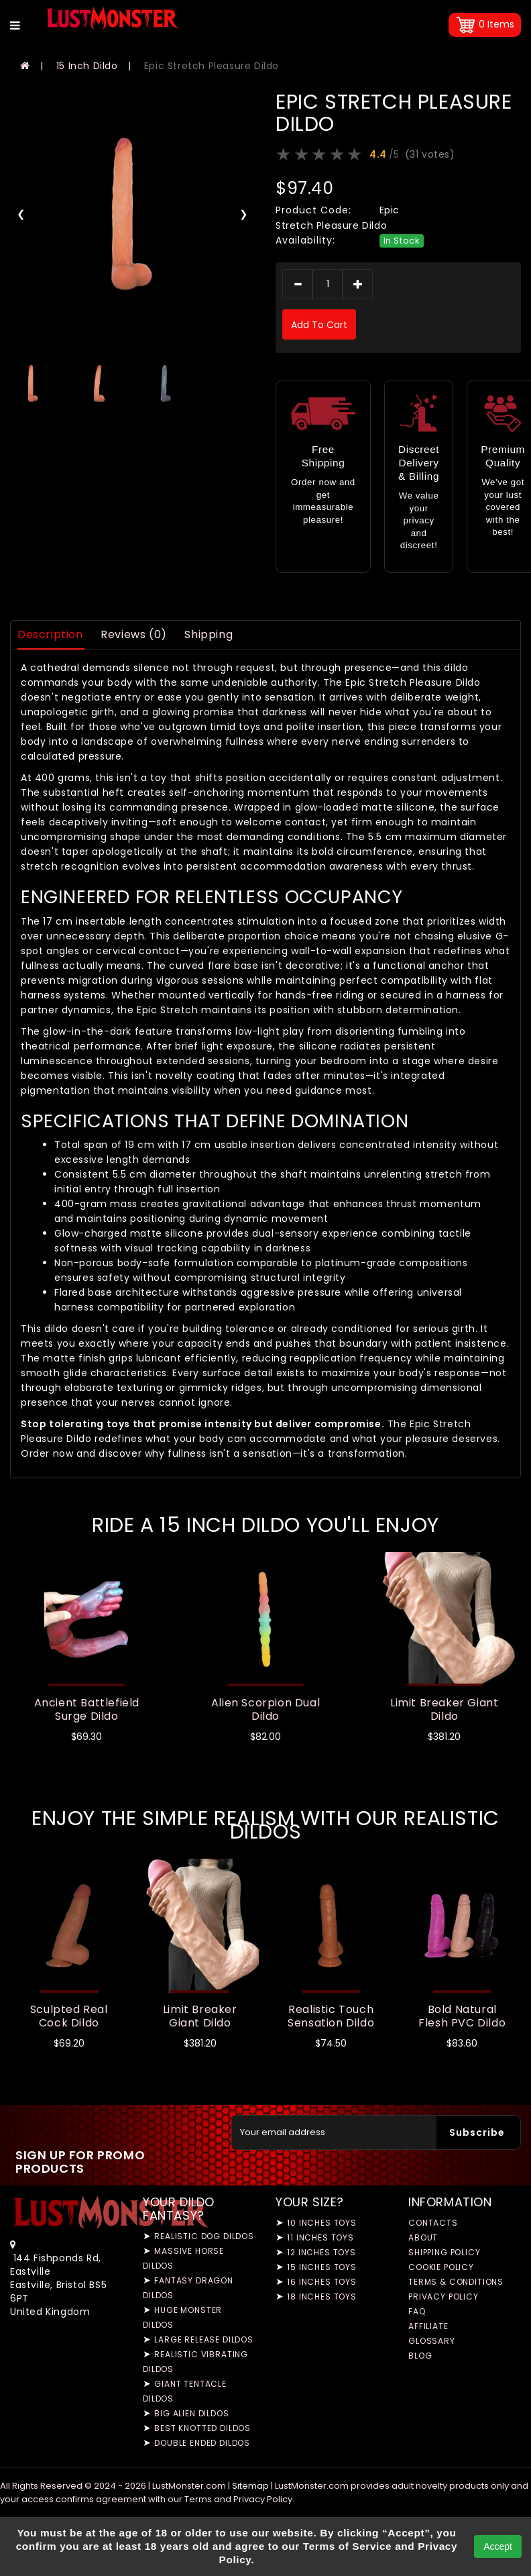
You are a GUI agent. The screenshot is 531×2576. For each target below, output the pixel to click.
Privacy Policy (443, 2296)
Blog (420, 2355)
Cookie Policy (441, 2267)
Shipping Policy (444, 2252)
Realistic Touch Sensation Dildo (331, 2016)
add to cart (319, 324)
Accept (497, 2546)
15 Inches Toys (322, 2267)
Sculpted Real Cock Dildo (69, 2016)
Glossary (431, 2341)
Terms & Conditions (456, 2281)
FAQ (417, 2311)
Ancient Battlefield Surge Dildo (86, 1709)
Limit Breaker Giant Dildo (444, 1709)
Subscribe (477, 2132)
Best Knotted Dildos (202, 2428)
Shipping (208, 634)
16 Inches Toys (322, 2281)
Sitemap (250, 2485)
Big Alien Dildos (191, 2413)
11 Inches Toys (320, 2237)
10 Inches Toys (322, 2222)
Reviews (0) (134, 634)
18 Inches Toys (322, 2296)
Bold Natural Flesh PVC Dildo (462, 2016)
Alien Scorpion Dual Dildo (265, 1709)
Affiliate (428, 2326)
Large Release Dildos (203, 2339)
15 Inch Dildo (87, 65)
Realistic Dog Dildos (204, 2236)
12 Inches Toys (321, 2252)
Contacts (433, 2222)
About (423, 2237)
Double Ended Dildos (202, 2443)
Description (50, 634)
